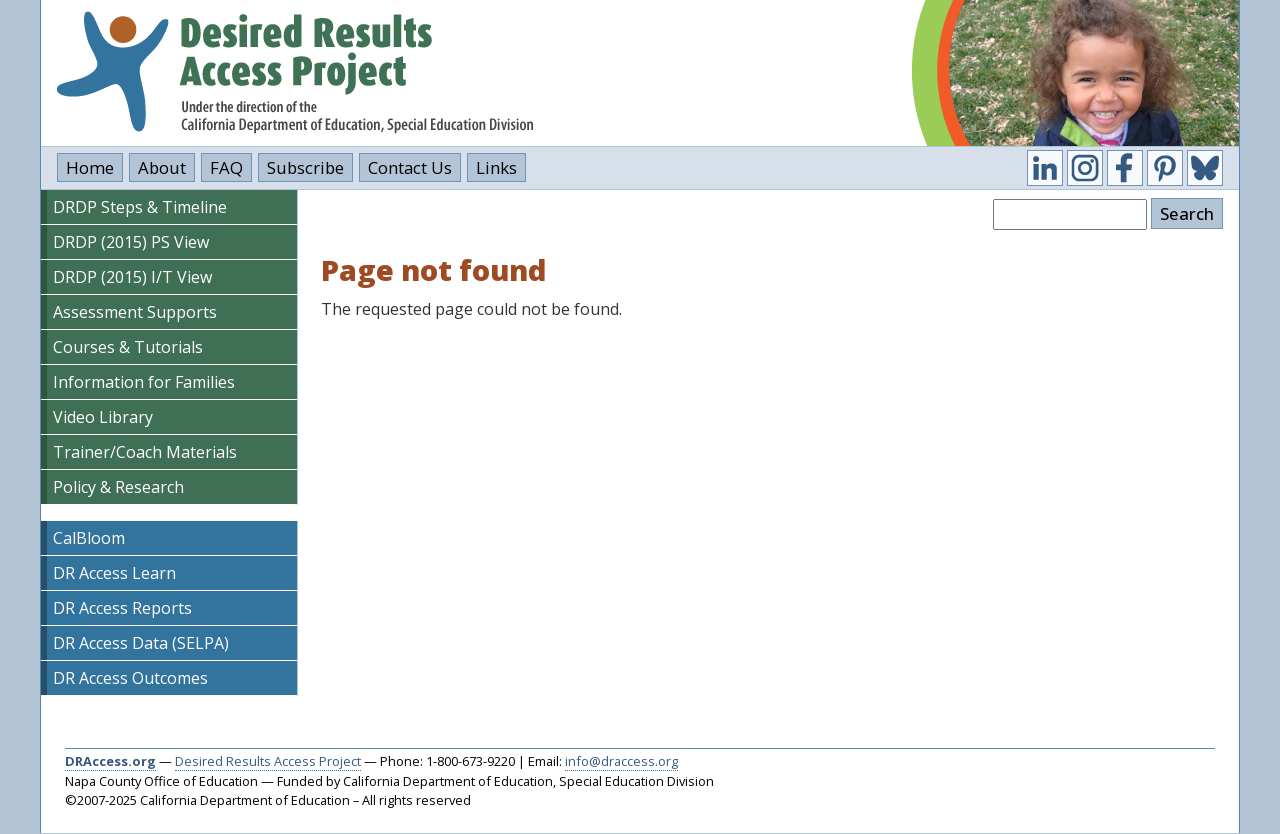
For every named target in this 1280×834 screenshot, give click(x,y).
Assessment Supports (135, 312)
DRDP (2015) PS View (131, 242)
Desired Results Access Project (268, 761)
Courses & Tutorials (128, 347)
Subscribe (305, 167)
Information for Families (144, 382)
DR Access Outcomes (130, 678)
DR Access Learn (114, 573)
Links (496, 167)
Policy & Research (118, 487)
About (162, 167)
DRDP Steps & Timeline (140, 207)
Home (90, 167)
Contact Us (410, 167)
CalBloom (89, 538)
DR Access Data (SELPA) (141, 643)
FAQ (226, 167)
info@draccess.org (621, 761)
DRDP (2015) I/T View (132, 277)
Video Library (103, 417)
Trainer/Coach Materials (145, 452)
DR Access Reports (122, 608)
